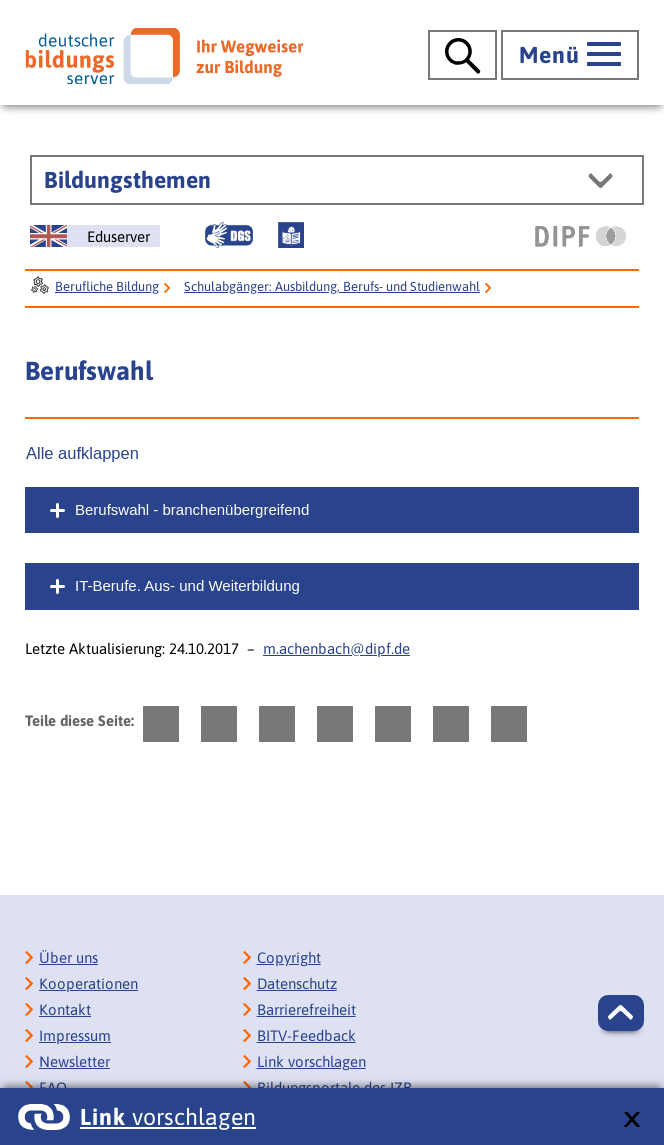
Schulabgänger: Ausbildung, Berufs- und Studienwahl (332, 286)
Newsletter (74, 1061)
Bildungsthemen (127, 180)
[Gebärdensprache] (229, 235)
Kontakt (65, 1009)
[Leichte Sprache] (291, 235)
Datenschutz (297, 983)
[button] (621, 1013)
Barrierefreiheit (306, 1009)
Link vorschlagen (311, 1061)
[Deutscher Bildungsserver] (164, 56)
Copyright (289, 957)
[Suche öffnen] (462, 55)
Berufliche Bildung (107, 286)
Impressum (75, 1035)
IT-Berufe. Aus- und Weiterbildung (187, 585)
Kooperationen (88, 983)
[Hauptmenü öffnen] (570, 55)
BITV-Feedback (306, 1035)
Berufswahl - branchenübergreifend (192, 509)
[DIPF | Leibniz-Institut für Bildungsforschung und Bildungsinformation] (580, 236)
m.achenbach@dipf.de (336, 648)
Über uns (68, 957)
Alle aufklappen (82, 453)
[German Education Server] (95, 236)
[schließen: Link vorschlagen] (631, 1120)
